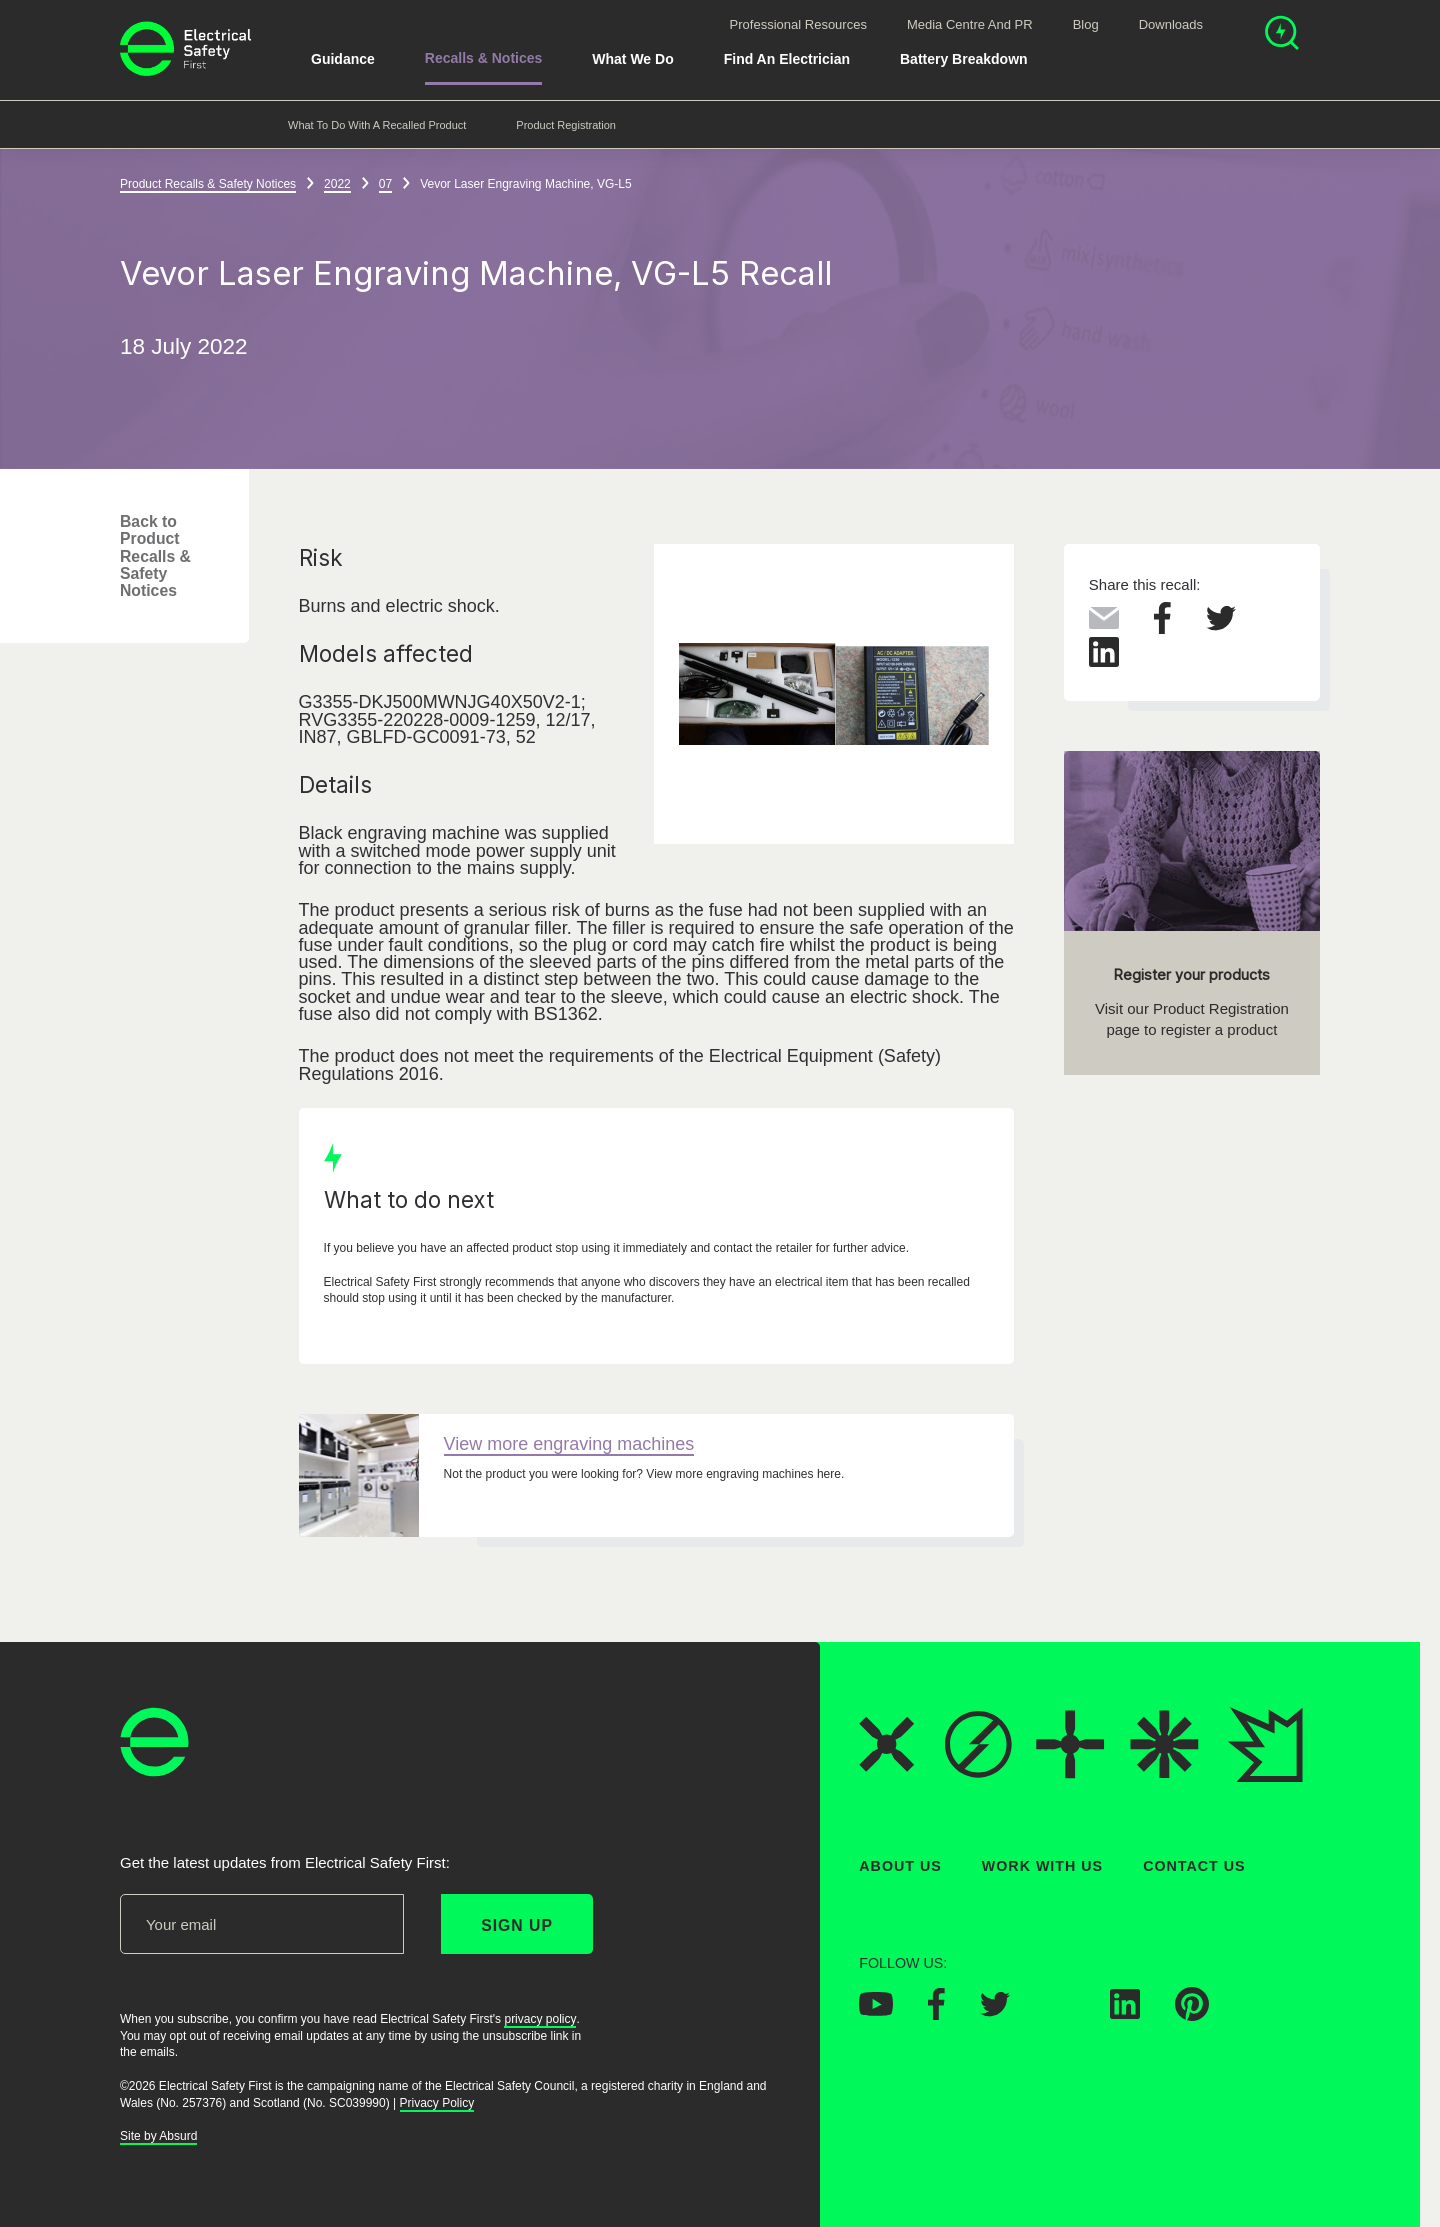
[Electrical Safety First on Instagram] (1060, 2014)
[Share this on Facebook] (1162, 628)
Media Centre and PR (970, 24)
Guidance (343, 59)
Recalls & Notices (484, 58)
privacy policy (540, 2019)
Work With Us (1042, 1866)
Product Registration (566, 125)
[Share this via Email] (1104, 623)
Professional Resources (798, 24)
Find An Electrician (787, 59)
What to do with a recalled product (377, 125)
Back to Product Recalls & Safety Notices (155, 556)
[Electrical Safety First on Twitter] (995, 2011)
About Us (900, 1866)
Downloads (1171, 24)
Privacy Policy (437, 2103)
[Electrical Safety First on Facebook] (936, 2015)
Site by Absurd (158, 2137)
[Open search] (1282, 35)
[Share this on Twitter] (1221, 625)
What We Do (632, 59)
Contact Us (1194, 1866)
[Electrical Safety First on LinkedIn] (1125, 2014)
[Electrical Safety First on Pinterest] (1192, 2016)
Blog (1086, 24)
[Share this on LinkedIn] (1104, 662)
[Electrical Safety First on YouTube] (876, 2011)
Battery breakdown (964, 59)
